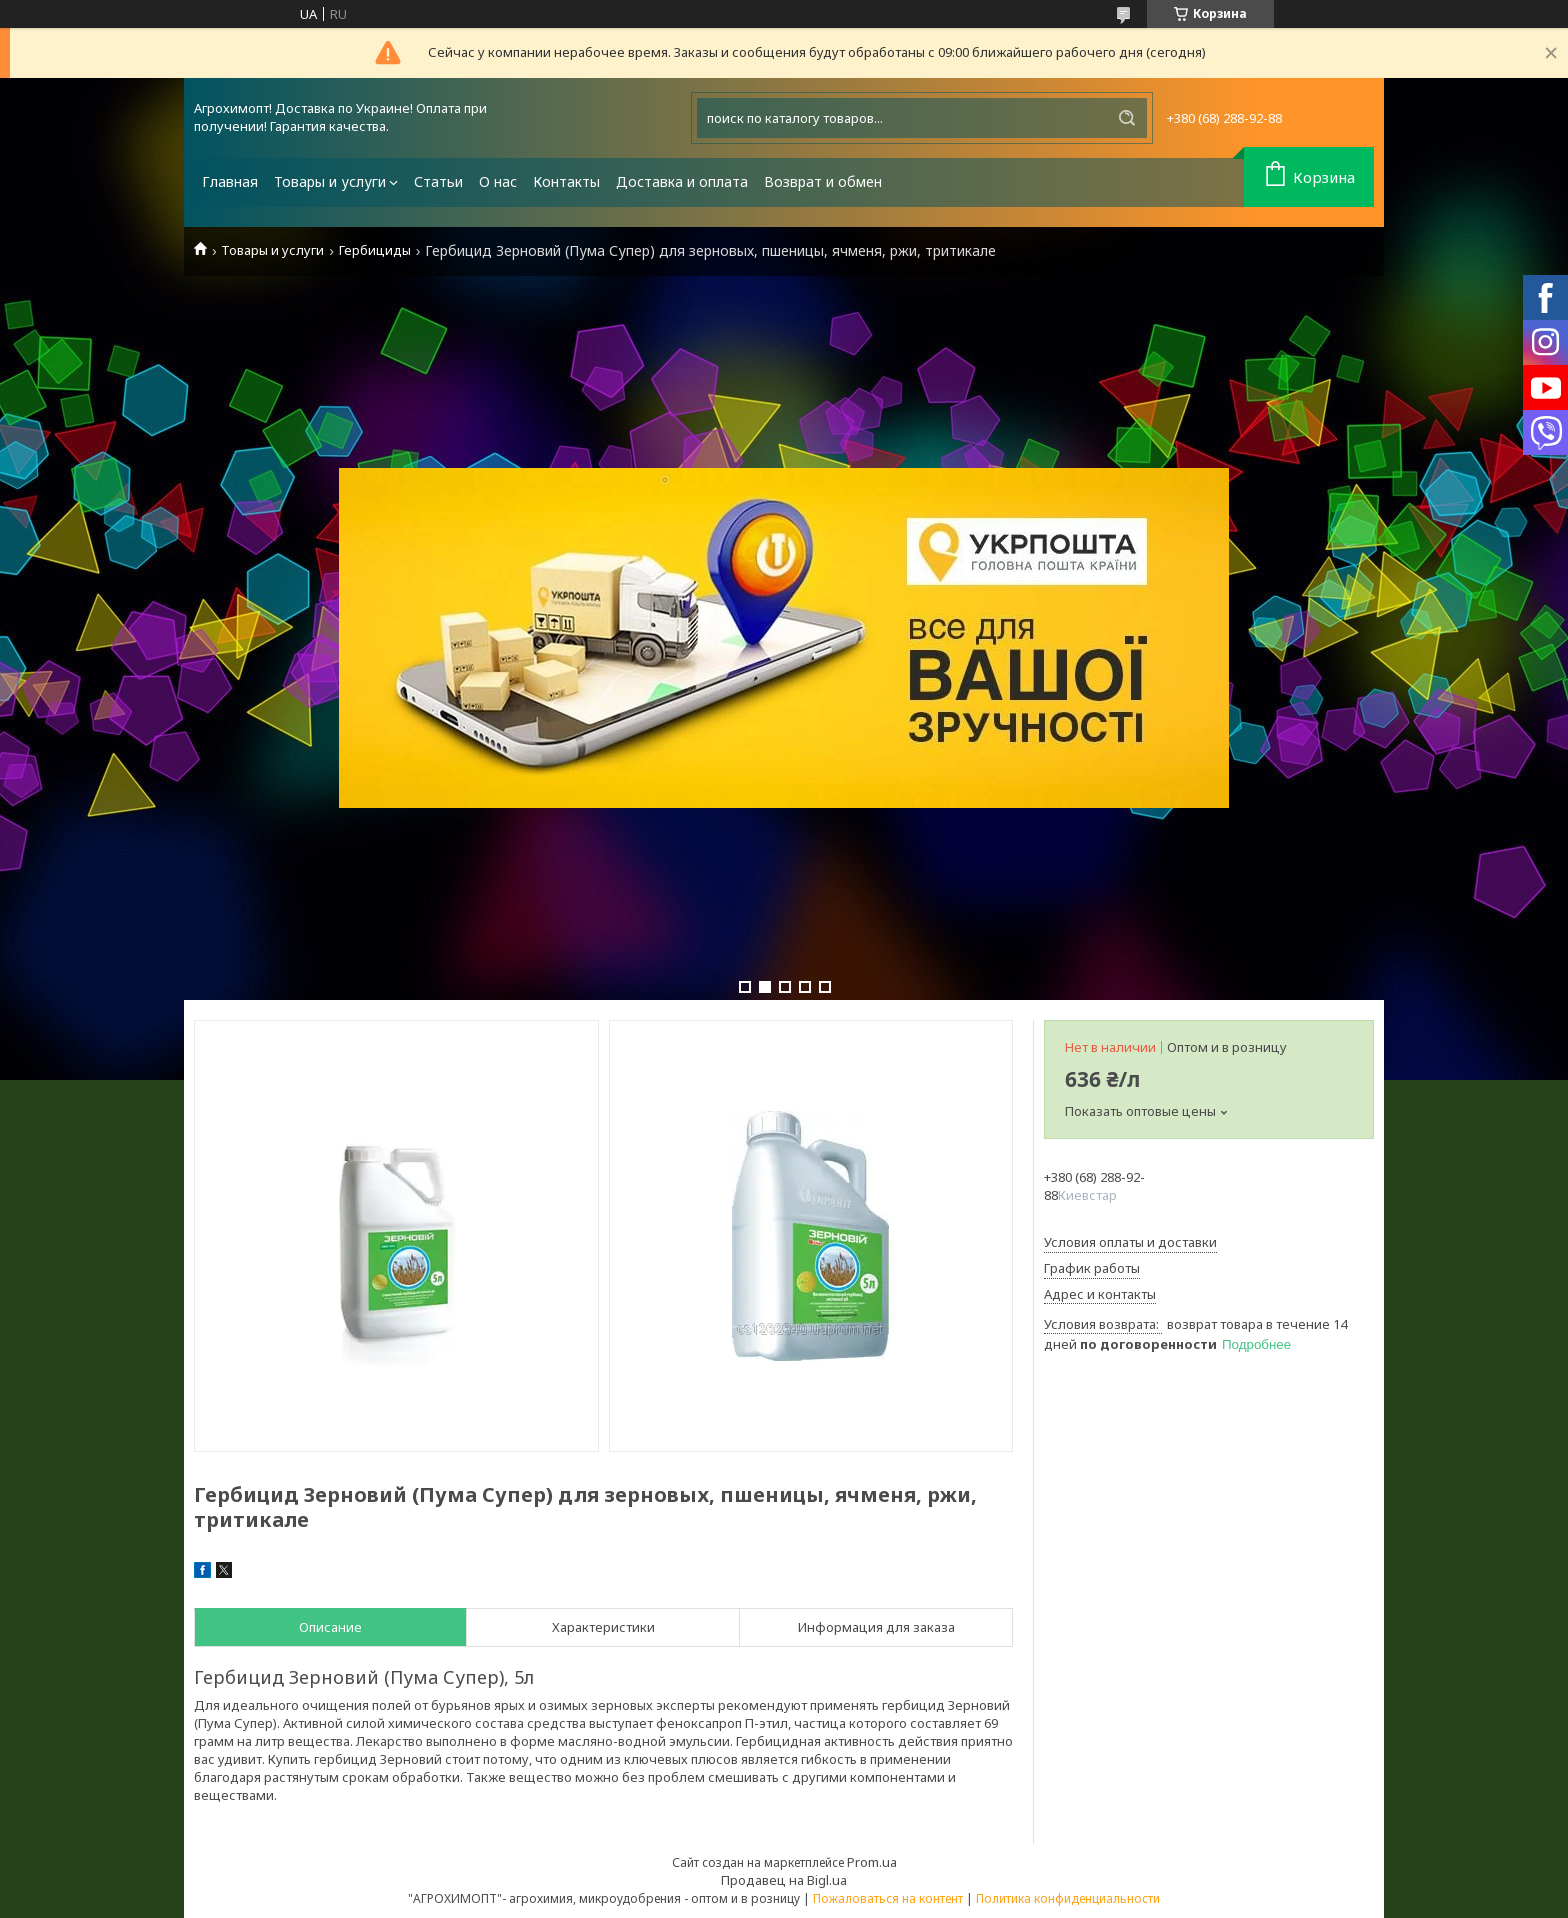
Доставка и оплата (682, 181)
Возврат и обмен (823, 181)
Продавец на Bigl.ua (784, 1880)
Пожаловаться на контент (888, 1898)
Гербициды (375, 250)
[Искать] (1127, 118)
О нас (498, 181)
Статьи (438, 181)
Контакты (566, 181)
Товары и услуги (330, 181)
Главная (230, 181)
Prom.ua (872, 1862)
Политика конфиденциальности (1068, 1898)
